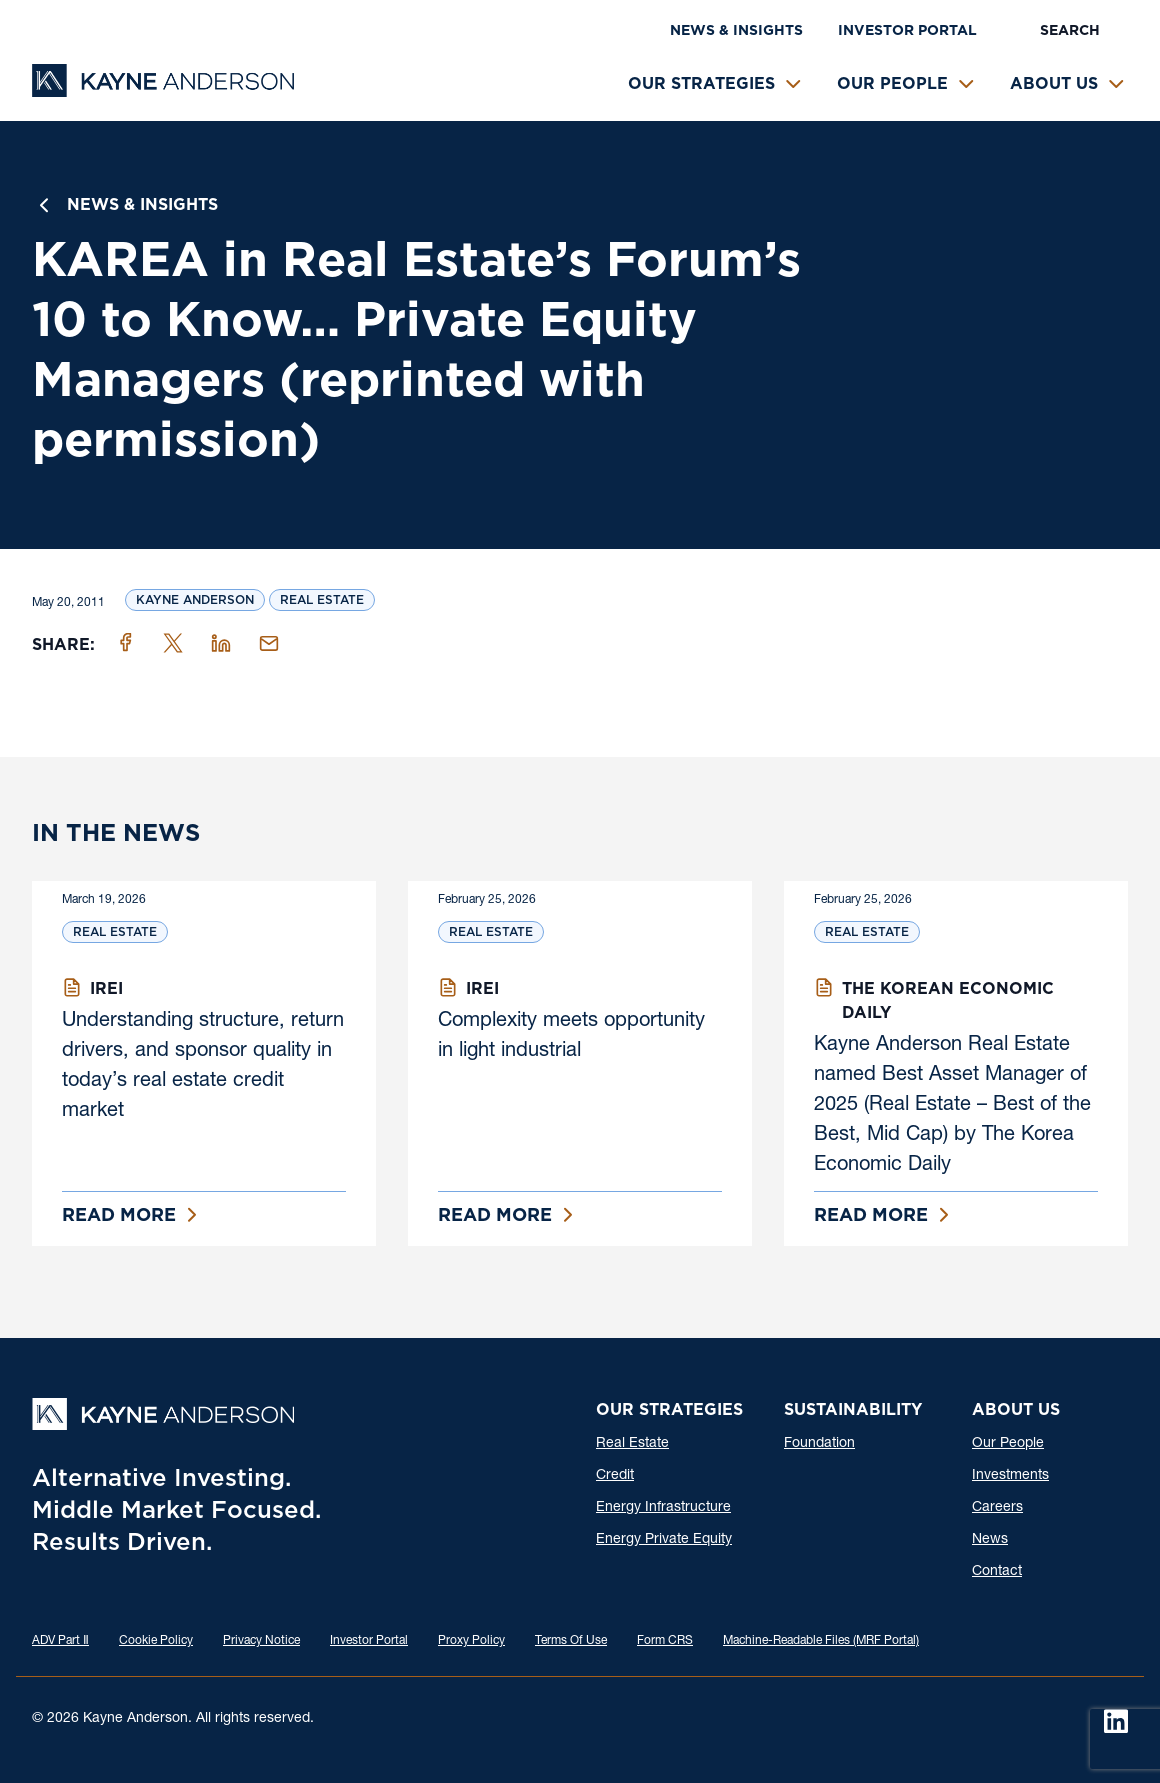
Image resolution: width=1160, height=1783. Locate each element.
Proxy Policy (471, 1641)
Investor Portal (907, 30)
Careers (997, 1508)
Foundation (819, 1444)
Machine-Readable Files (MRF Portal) (821, 1641)
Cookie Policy (156, 1641)
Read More (119, 1214)
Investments (1010, 1476)
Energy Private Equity (664, 1540)
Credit (615, 1476)
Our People (892, 83)
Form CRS (665, 1641)
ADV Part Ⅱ (60, 1641)
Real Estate (322, 599)
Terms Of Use (571, 1641)
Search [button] (1070, 30)
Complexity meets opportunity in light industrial (571, 1037)
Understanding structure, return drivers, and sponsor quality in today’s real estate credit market (203, 1067)
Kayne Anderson (195, 599)
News (990, 1540)
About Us (1054, 83)
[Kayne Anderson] (163, 90)
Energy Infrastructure (663, 1508)
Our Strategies (701, 83)
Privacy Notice (261, 1641)
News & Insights (736, 30)
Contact (997, 1572)
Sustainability (853, 1409)
